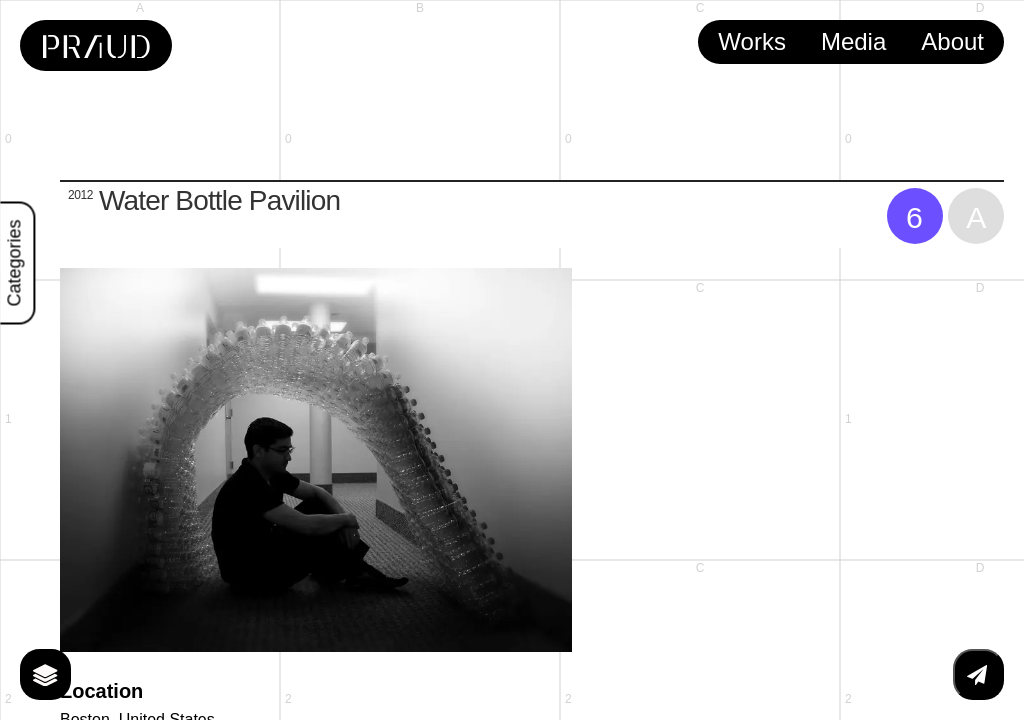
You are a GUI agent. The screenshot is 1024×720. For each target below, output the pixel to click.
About (952, 41)
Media (853, 41)
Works (752, 41)
